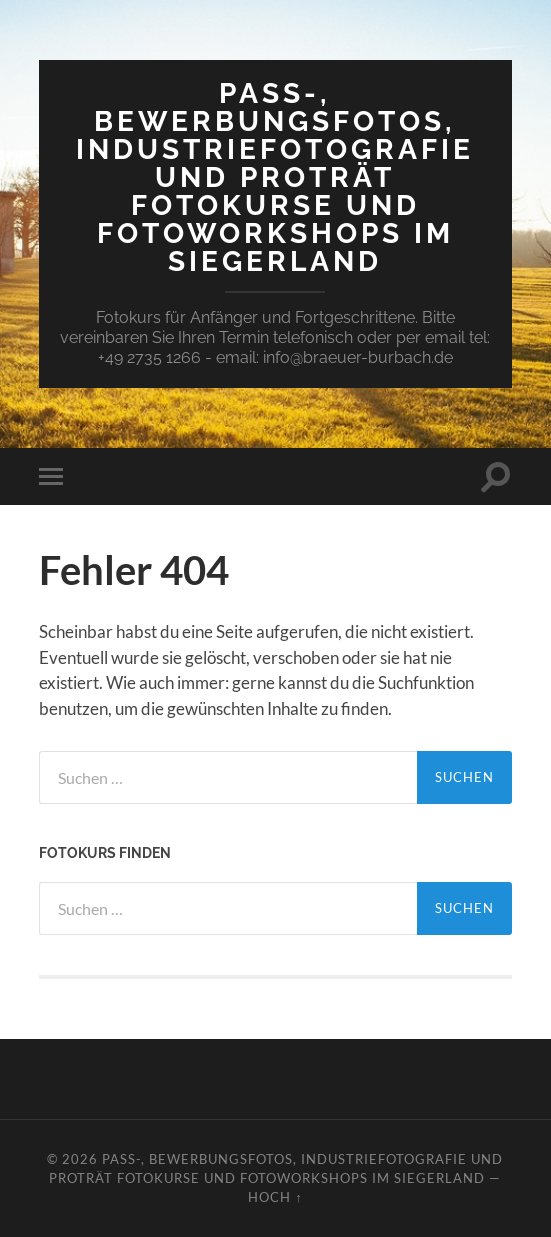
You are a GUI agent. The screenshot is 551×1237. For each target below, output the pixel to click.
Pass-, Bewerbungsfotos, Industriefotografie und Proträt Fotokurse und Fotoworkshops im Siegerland (275, 177)
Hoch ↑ (275, 1197)
